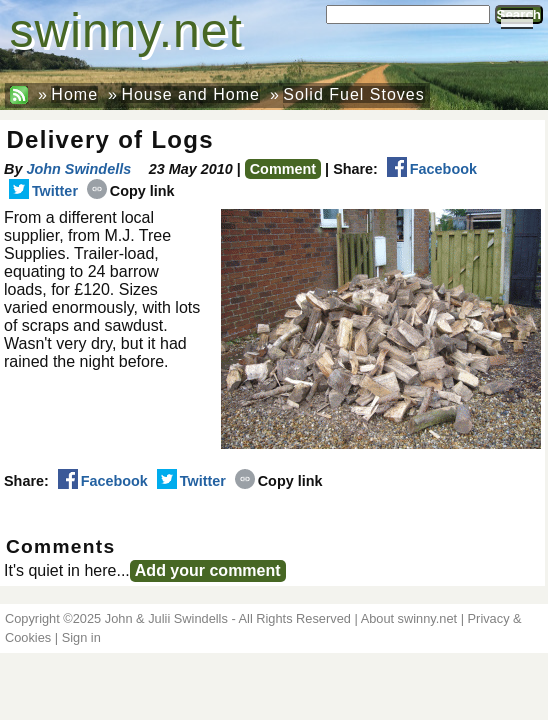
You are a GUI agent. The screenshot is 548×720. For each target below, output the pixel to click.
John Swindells (78, 169)
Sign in (81, 637)
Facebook (432, 169)
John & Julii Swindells (166, 618)
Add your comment (208, 570)
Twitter (43, 191)
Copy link (131, 191)
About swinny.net (409, 618)
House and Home (190, 94)
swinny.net (126, 30)
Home (74, 94)
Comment (283, 169)
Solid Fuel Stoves (354, 94)
